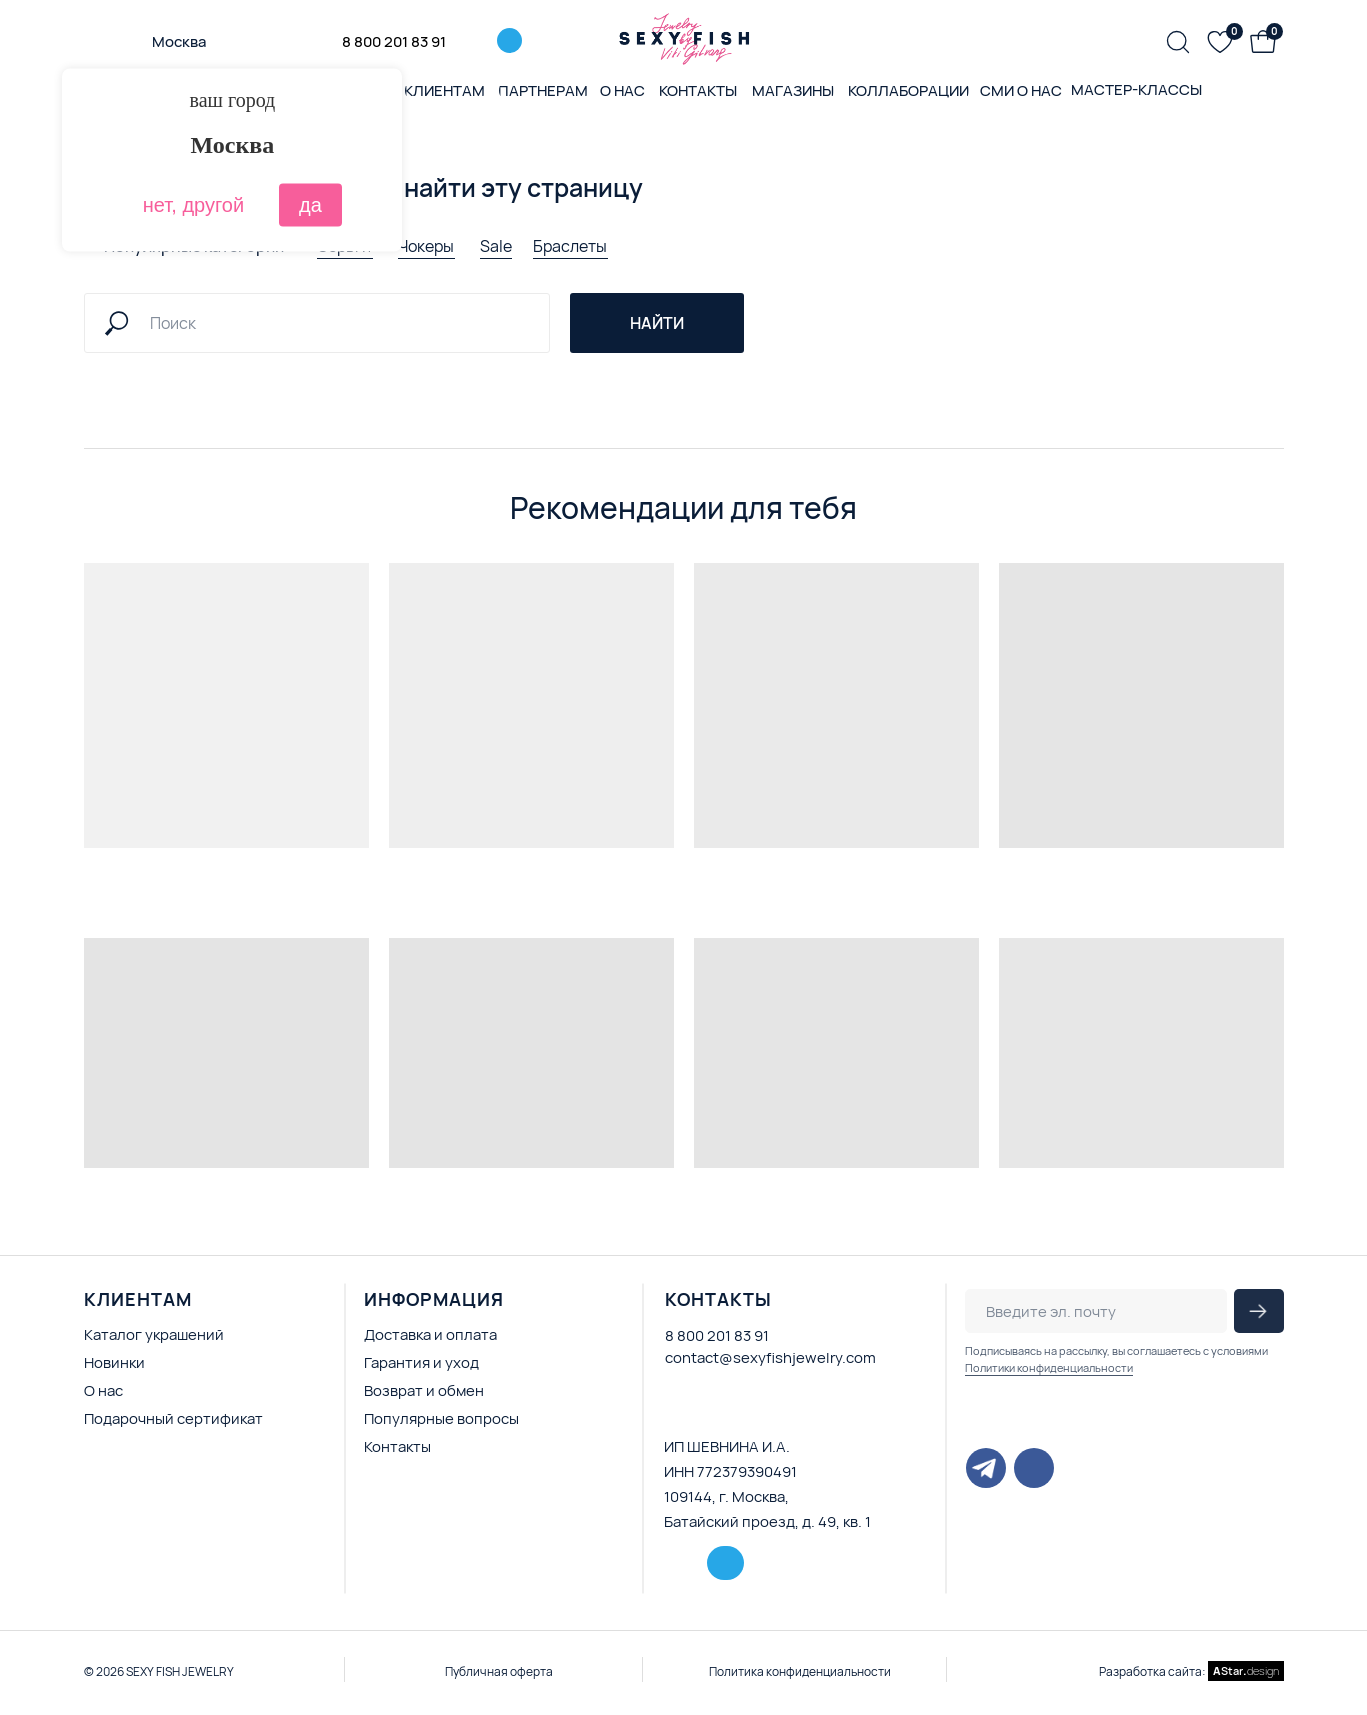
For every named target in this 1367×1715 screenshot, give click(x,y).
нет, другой (193, 205)
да (310, 205)
